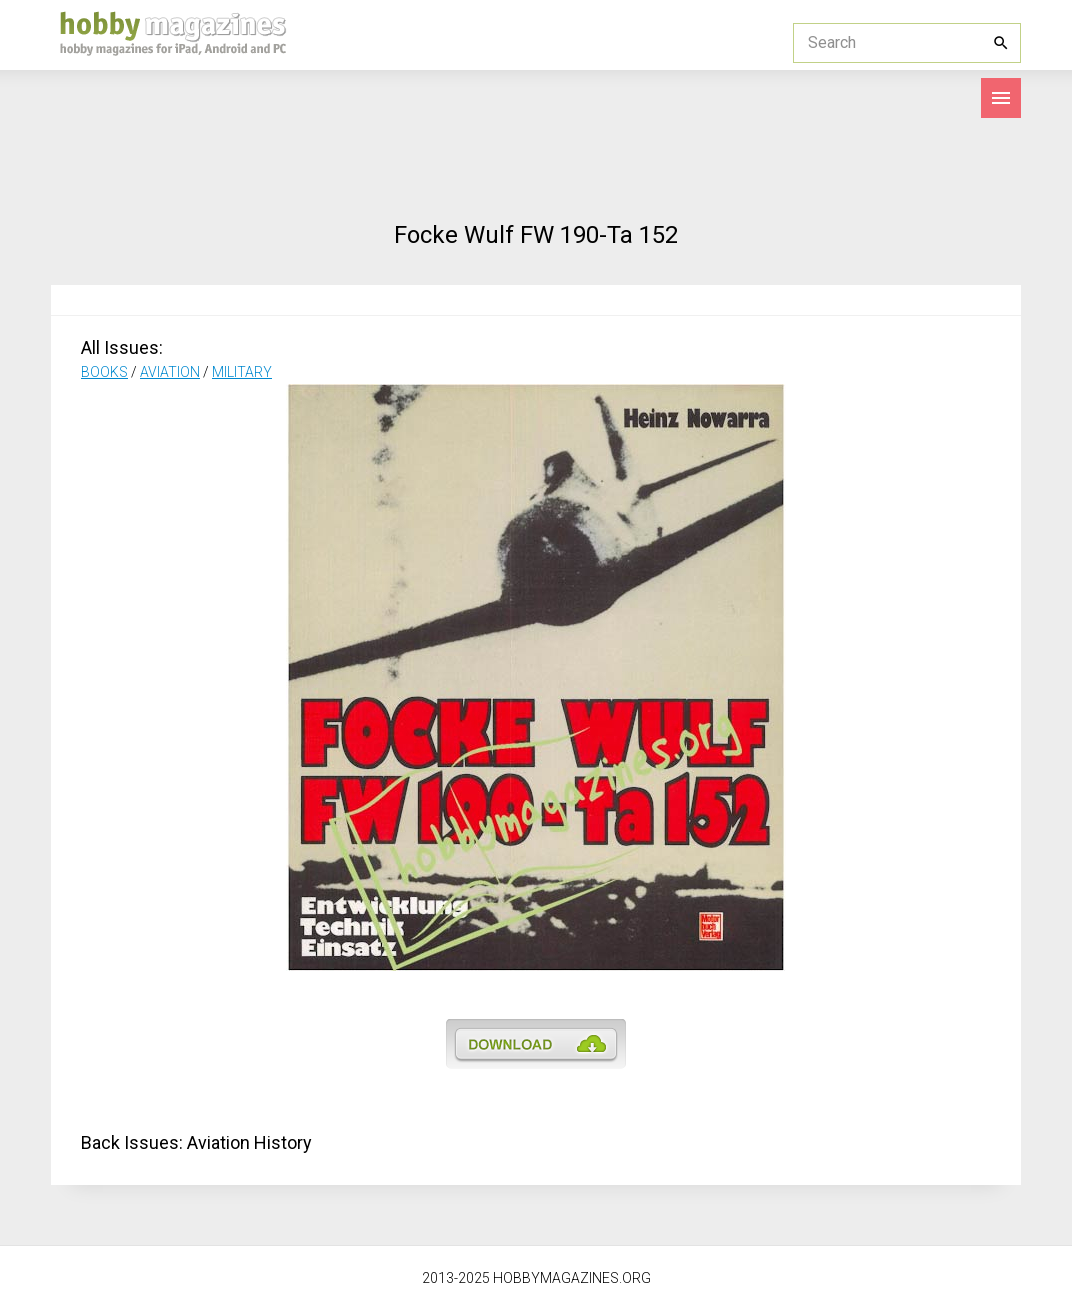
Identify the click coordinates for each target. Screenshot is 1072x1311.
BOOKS (104, 372)
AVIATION (170, 372)
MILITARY (242, 372)
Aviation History (249, 1142)
